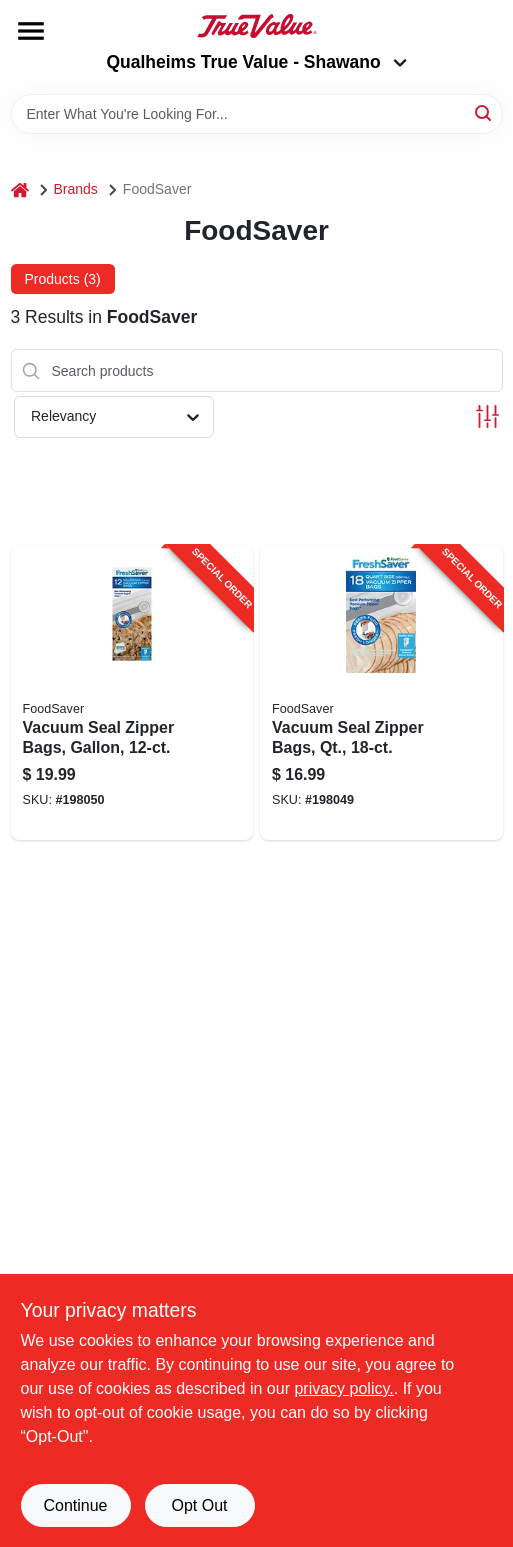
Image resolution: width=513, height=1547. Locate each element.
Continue (75, 1505)
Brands (76, 189)
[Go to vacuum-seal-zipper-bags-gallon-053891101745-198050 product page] (132, 693)
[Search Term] (257, 114)
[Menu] (31, 31)
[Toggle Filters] (487, 416)
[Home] (20, 189)
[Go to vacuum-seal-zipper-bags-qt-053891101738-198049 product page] (381, 693)
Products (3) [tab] (63, 279)
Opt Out (199, 1505)
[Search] (484, 112)
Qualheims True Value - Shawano (256, 62)
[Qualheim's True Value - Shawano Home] (257, 26)
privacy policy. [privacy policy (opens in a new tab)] (343, 1388)
